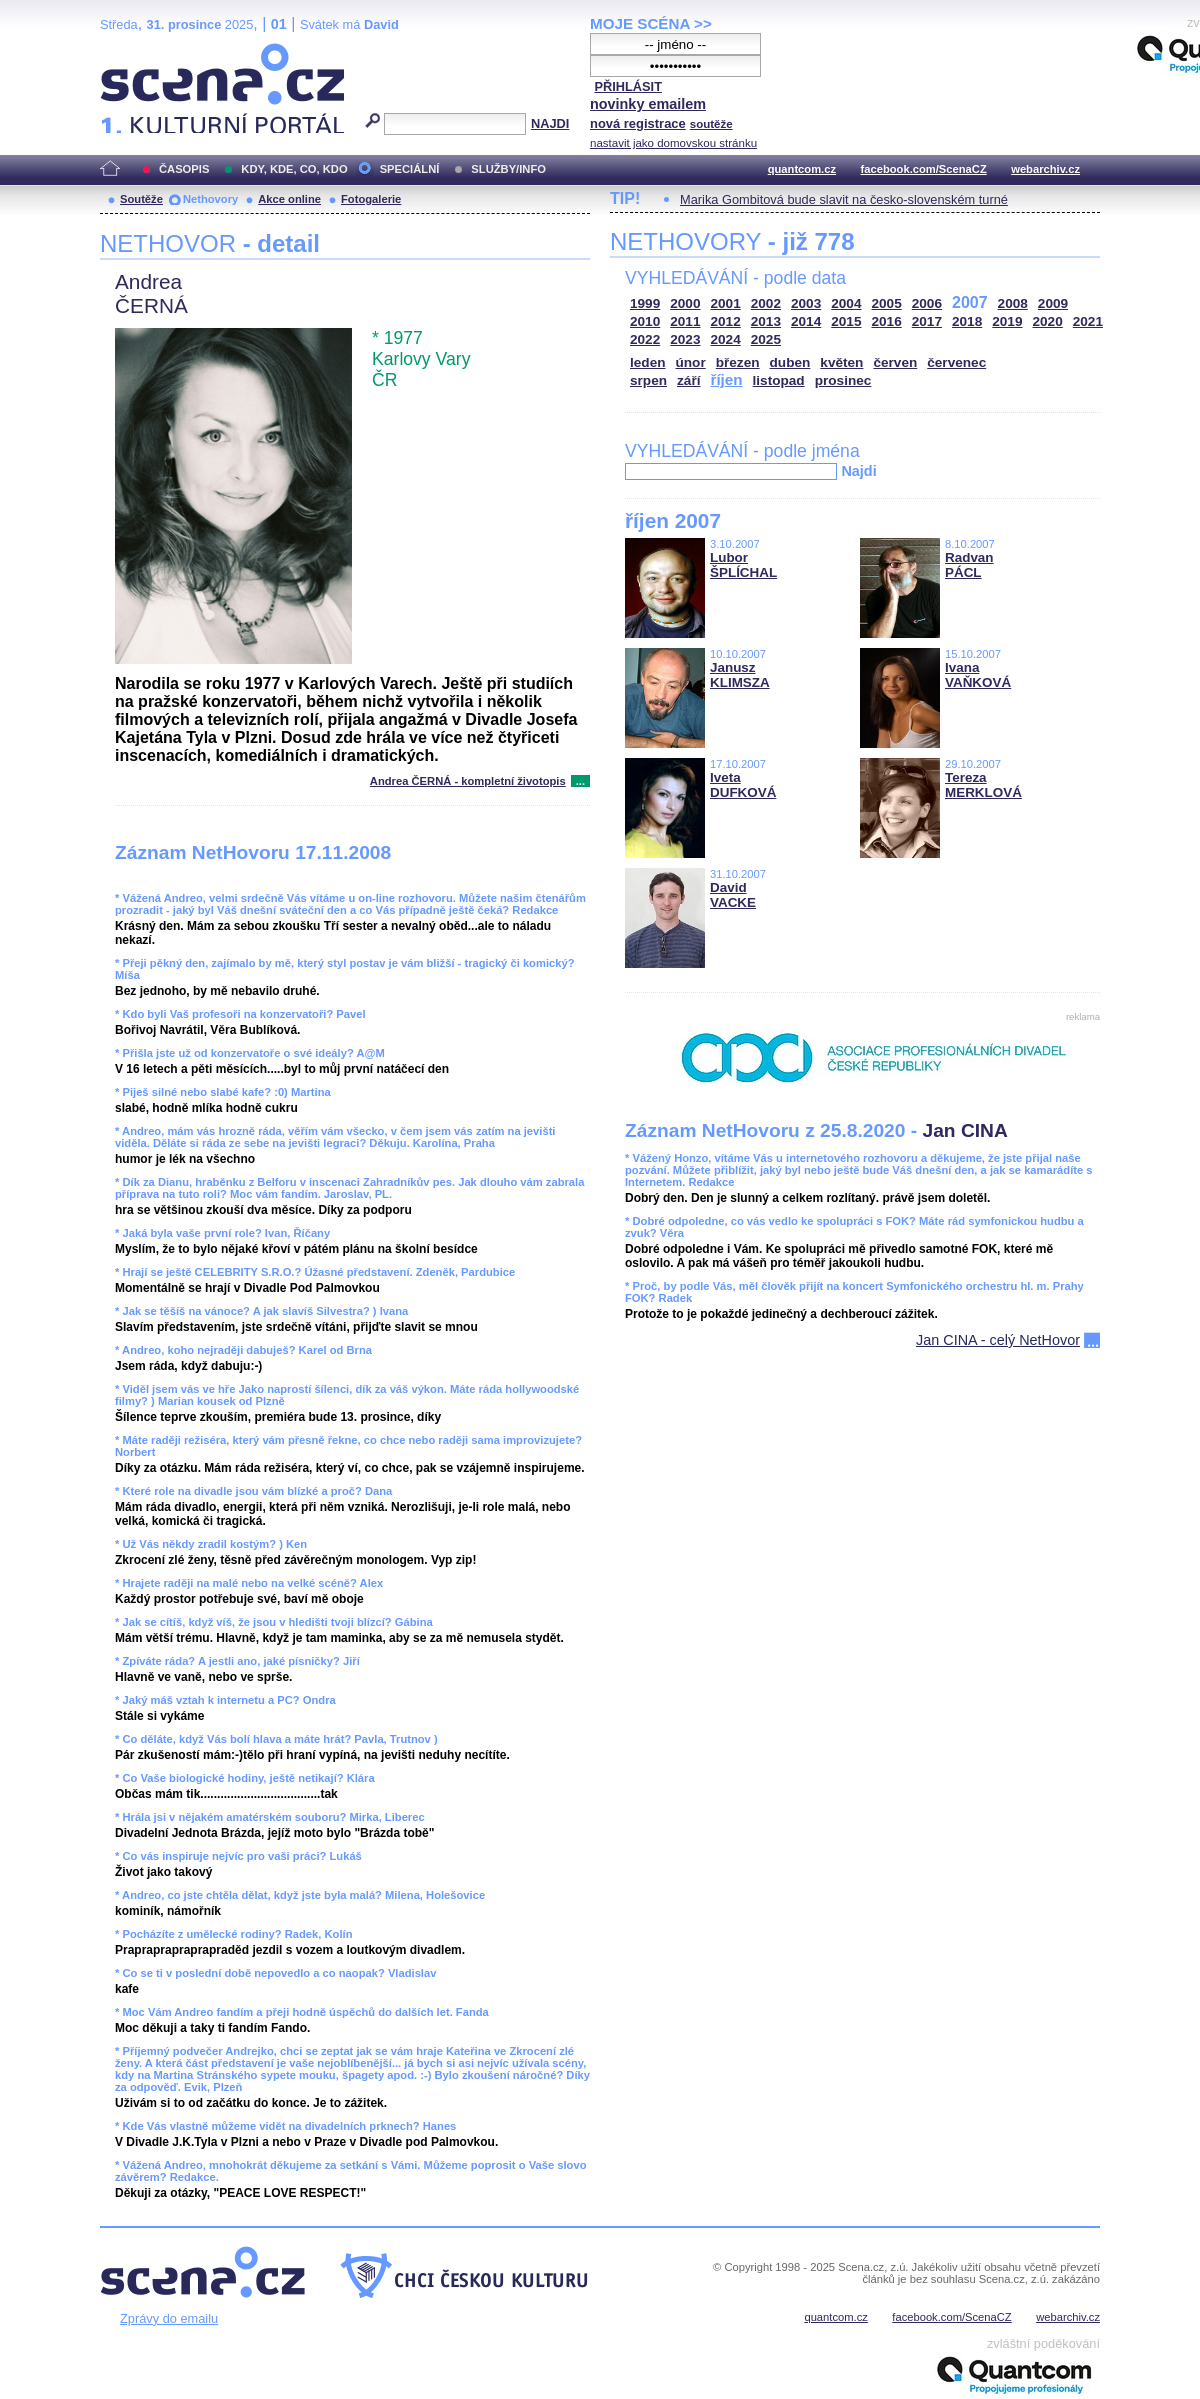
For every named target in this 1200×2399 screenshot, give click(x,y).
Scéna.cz (134, 51)
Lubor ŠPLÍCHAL (743, 565)
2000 (685, 303)
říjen (726, 379)
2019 (1007, 321)
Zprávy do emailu (169, 2318)
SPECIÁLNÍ (410, 169)
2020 (1048, 321)
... (580, 781)
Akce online (289, 199)
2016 (887, 321)
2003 (806, 303)
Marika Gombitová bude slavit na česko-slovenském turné (844, 199)
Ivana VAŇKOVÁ (978, 675)
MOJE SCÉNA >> (651, 23)
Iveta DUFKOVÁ (743, 785)
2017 (927, 321)
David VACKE (733, 895)
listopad (779, 380)
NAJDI (550, 123)
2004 (846, 303)
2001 (726, 303)
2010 (645, 321)
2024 (726, 339)
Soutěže (141, 199)
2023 (685, 339)
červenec (956, 362)
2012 (726, 321)
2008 (1013, 303)
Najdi (858, 471)
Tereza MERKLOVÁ (983, 785)
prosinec (843, 380)
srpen (648, 380)
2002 (766, 303)
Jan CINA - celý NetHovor (998, 1340)
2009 (1053, 303)
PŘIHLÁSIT (628, 86)
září (688, 380)
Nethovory (210, 199)
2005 (887, 303)
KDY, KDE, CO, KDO (294, 169)
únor (691, 362)
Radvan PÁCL (969, 565)
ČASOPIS (184, 169)
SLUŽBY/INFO (508, 169)
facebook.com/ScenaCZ (924, 169)
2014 (806, 321)
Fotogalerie (371, 199)
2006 (927, 303)
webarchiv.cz (1045, 169)
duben (790, 362)
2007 (970, 302)
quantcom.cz (802, 169)
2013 (766, 321)
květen (841, 362)
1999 (645, 303)
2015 (846, 321)
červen (895, 362)
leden (648, 362)
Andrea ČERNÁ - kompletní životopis (468, 781)
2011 (685, 321)
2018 (967, 321)
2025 (766, 339)
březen (738, 362)
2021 (1088, 321)
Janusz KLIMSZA (740, 675)
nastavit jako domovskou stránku (673, 143)
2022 (645, 339)
